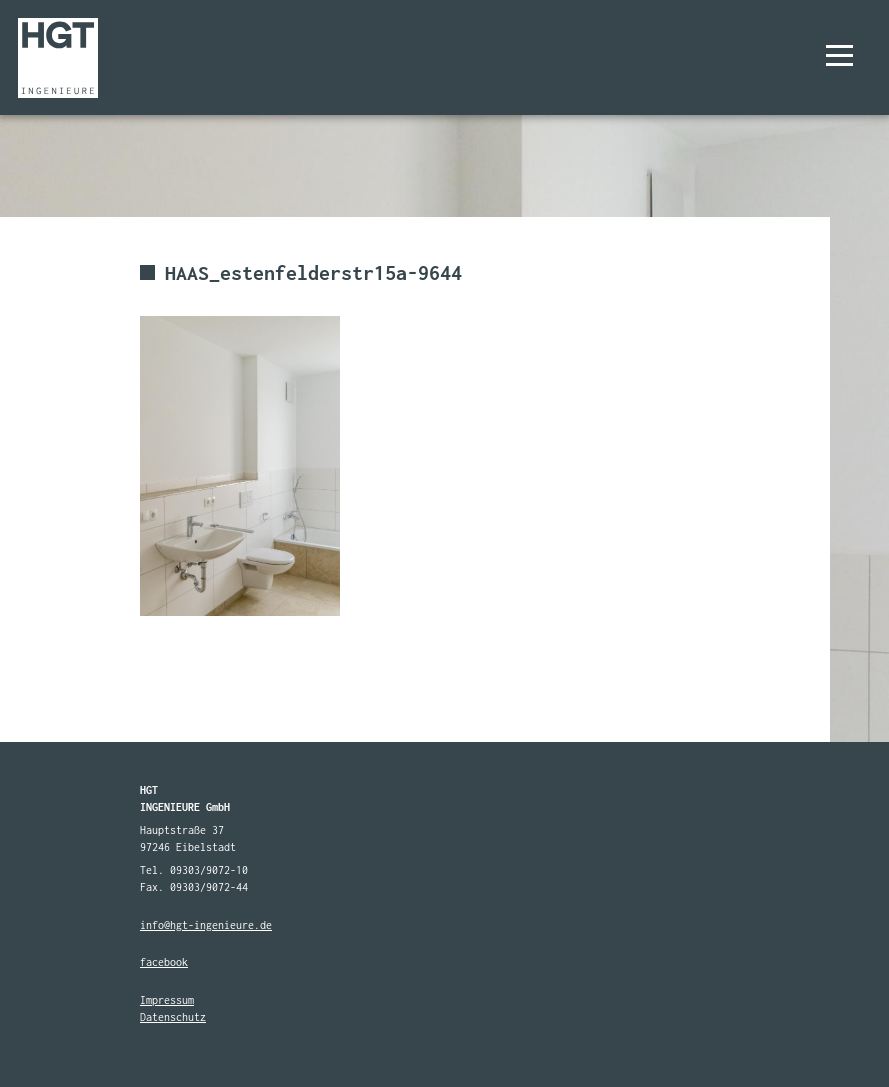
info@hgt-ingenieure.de (206, 925)
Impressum (167, 1000)
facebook (164, 962)
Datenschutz (173, 1017)
